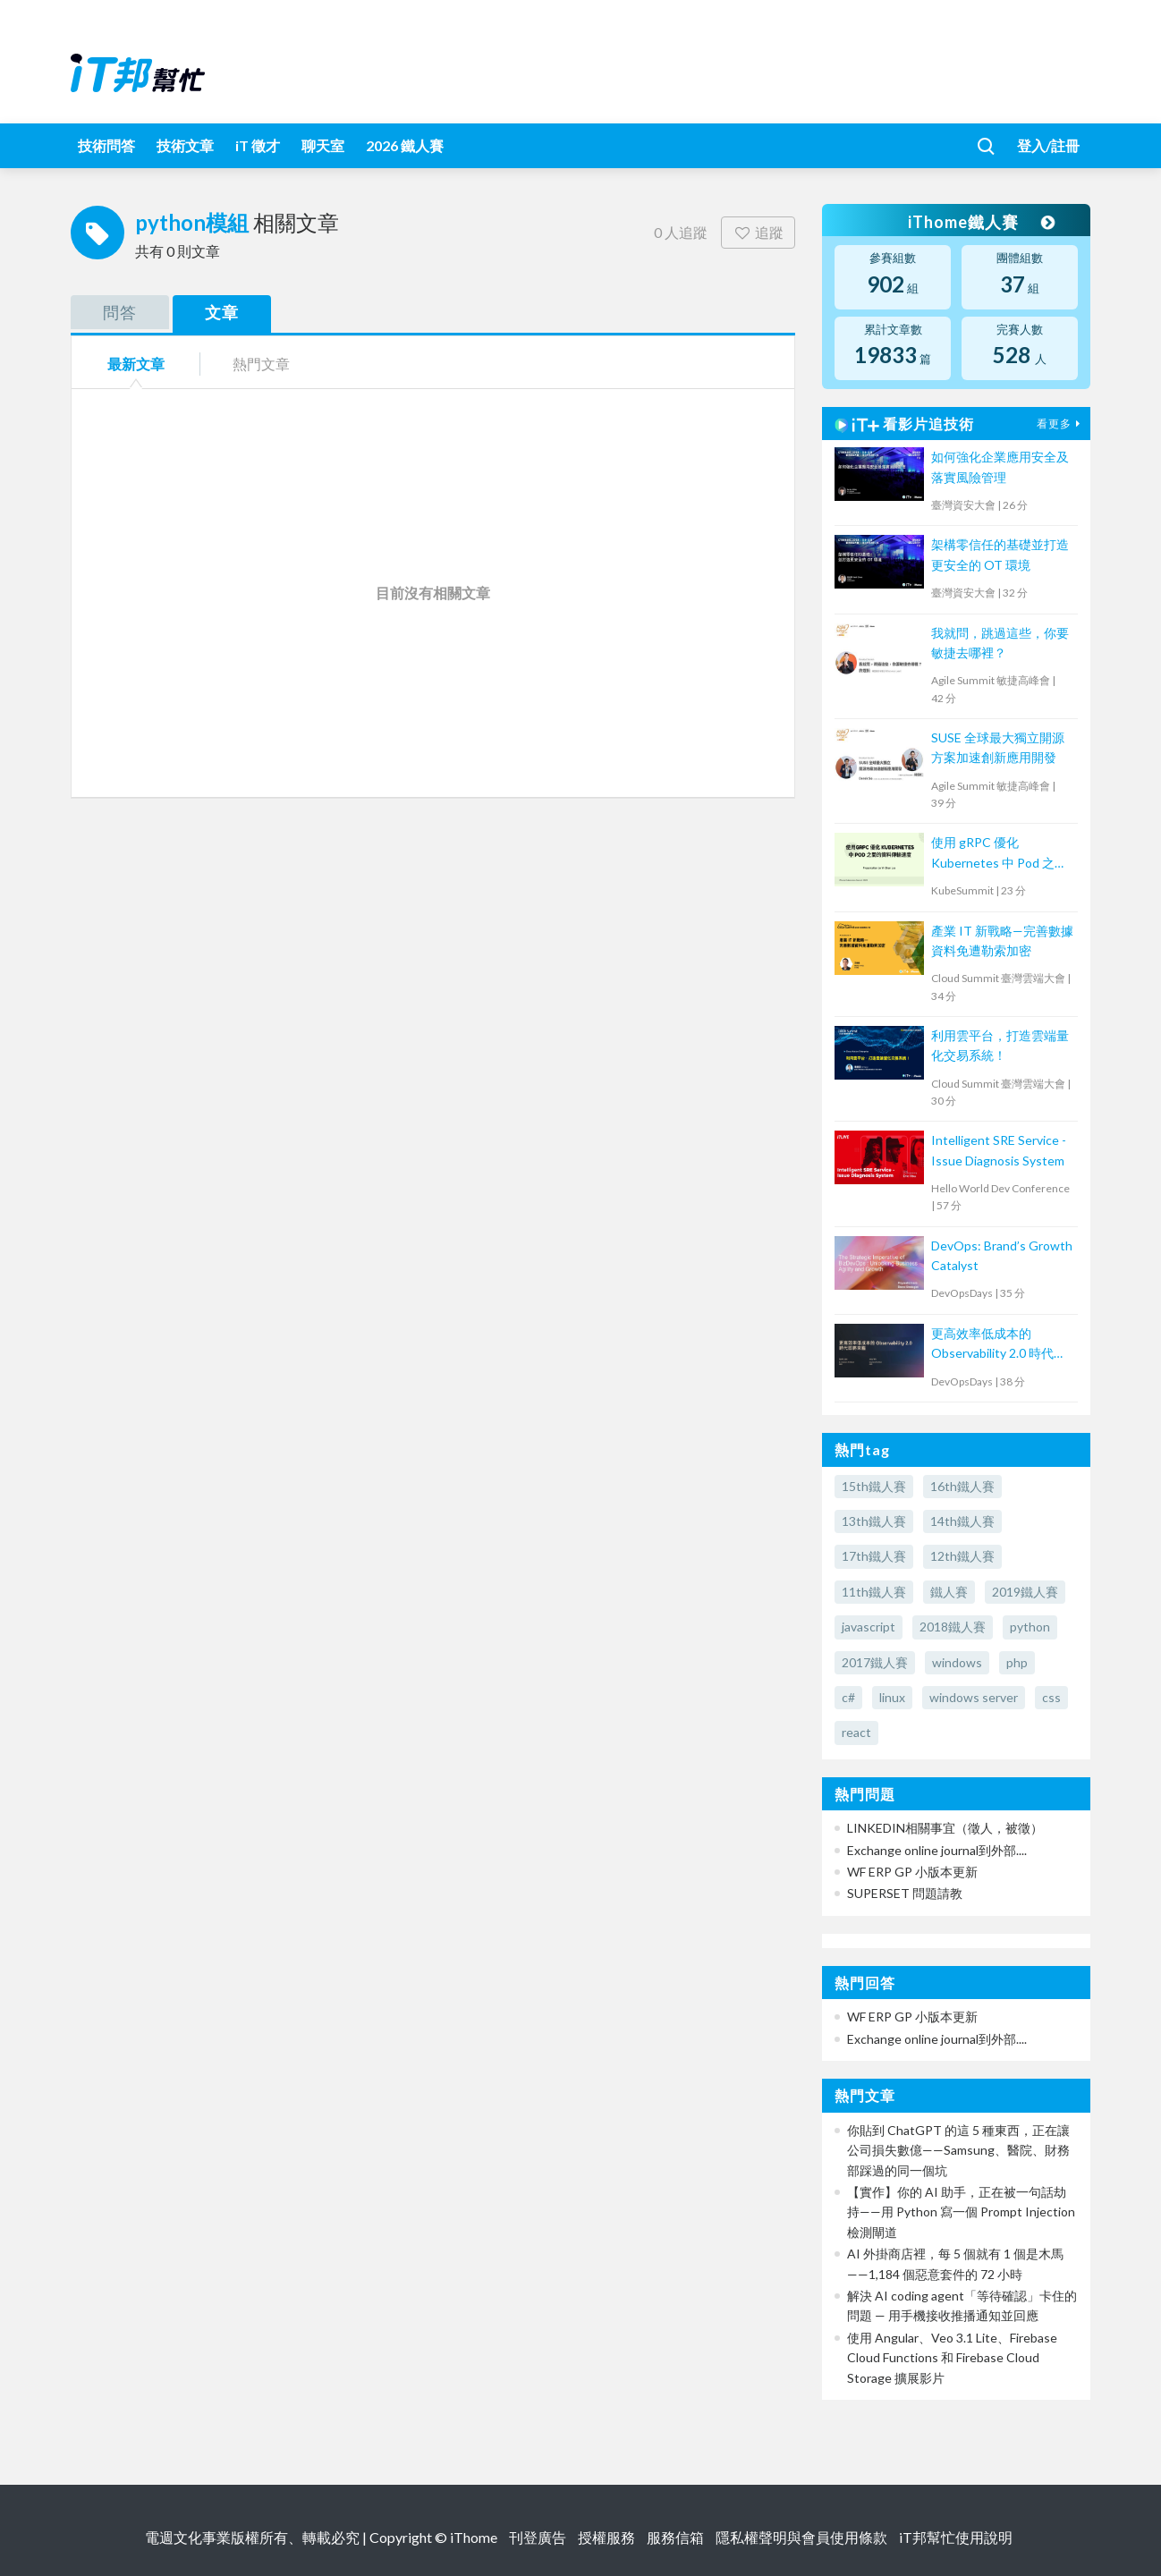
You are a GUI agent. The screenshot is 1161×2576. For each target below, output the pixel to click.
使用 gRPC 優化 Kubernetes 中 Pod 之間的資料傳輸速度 (999, 854)
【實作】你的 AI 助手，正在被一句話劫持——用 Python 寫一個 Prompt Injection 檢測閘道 (961, 2212)
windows (957, 1662)
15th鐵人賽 (874, 1486)
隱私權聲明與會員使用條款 (801, 2537)
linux (892, 1697)
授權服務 (606, 2537)
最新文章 (136, 363)
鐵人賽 (949, 1591)
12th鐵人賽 (962, 1555)
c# (848, 1697)
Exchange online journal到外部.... (937, 1850)
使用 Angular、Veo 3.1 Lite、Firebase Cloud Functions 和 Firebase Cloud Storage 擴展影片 (952, 2357)
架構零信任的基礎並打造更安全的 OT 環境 (1000, 554)
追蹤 (758, 232)
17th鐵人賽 (874, 1555)
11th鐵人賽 (874, 1591)
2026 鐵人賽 (405, 145)
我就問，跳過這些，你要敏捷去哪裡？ (1000, 642)
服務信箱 (675, 2537)
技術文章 (185, 145)
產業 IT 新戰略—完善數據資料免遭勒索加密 (1002, 940)
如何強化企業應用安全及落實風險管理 (1000, 466)
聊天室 (322, 145)
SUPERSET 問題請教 (904, 1893)
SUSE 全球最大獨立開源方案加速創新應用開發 (997, 747)
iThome (473, 2537)
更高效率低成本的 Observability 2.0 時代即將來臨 (998, 1345)
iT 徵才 (257, 145)
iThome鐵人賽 (981, 222)
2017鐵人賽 (875, 1662)
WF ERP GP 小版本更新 (912, 1871)
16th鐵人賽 (962, 1486)
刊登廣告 (537, 2537)
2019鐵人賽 (1025, 1591)
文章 (222, 312)
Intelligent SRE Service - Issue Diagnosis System (998, 1149)
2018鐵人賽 (952, 1626)
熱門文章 (261, 363)
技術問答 (106, 145)
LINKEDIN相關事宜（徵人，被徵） (945, 1827)
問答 (120, 312)
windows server (973, 1697)
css (1051, 1697)
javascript (868, 1626)
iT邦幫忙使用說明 (956, 2537)
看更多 (1061, 423)
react (856, 1732)
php (1017, 1662)
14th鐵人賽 (962, 1521)
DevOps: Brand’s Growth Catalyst (1001, 1255)
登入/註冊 (1048, 145)
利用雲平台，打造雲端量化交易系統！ (1000, 1045)
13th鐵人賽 (874, 1521)
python (1030, 1626)
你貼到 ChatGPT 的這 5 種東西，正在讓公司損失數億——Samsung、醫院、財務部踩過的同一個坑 (958, 2150)
